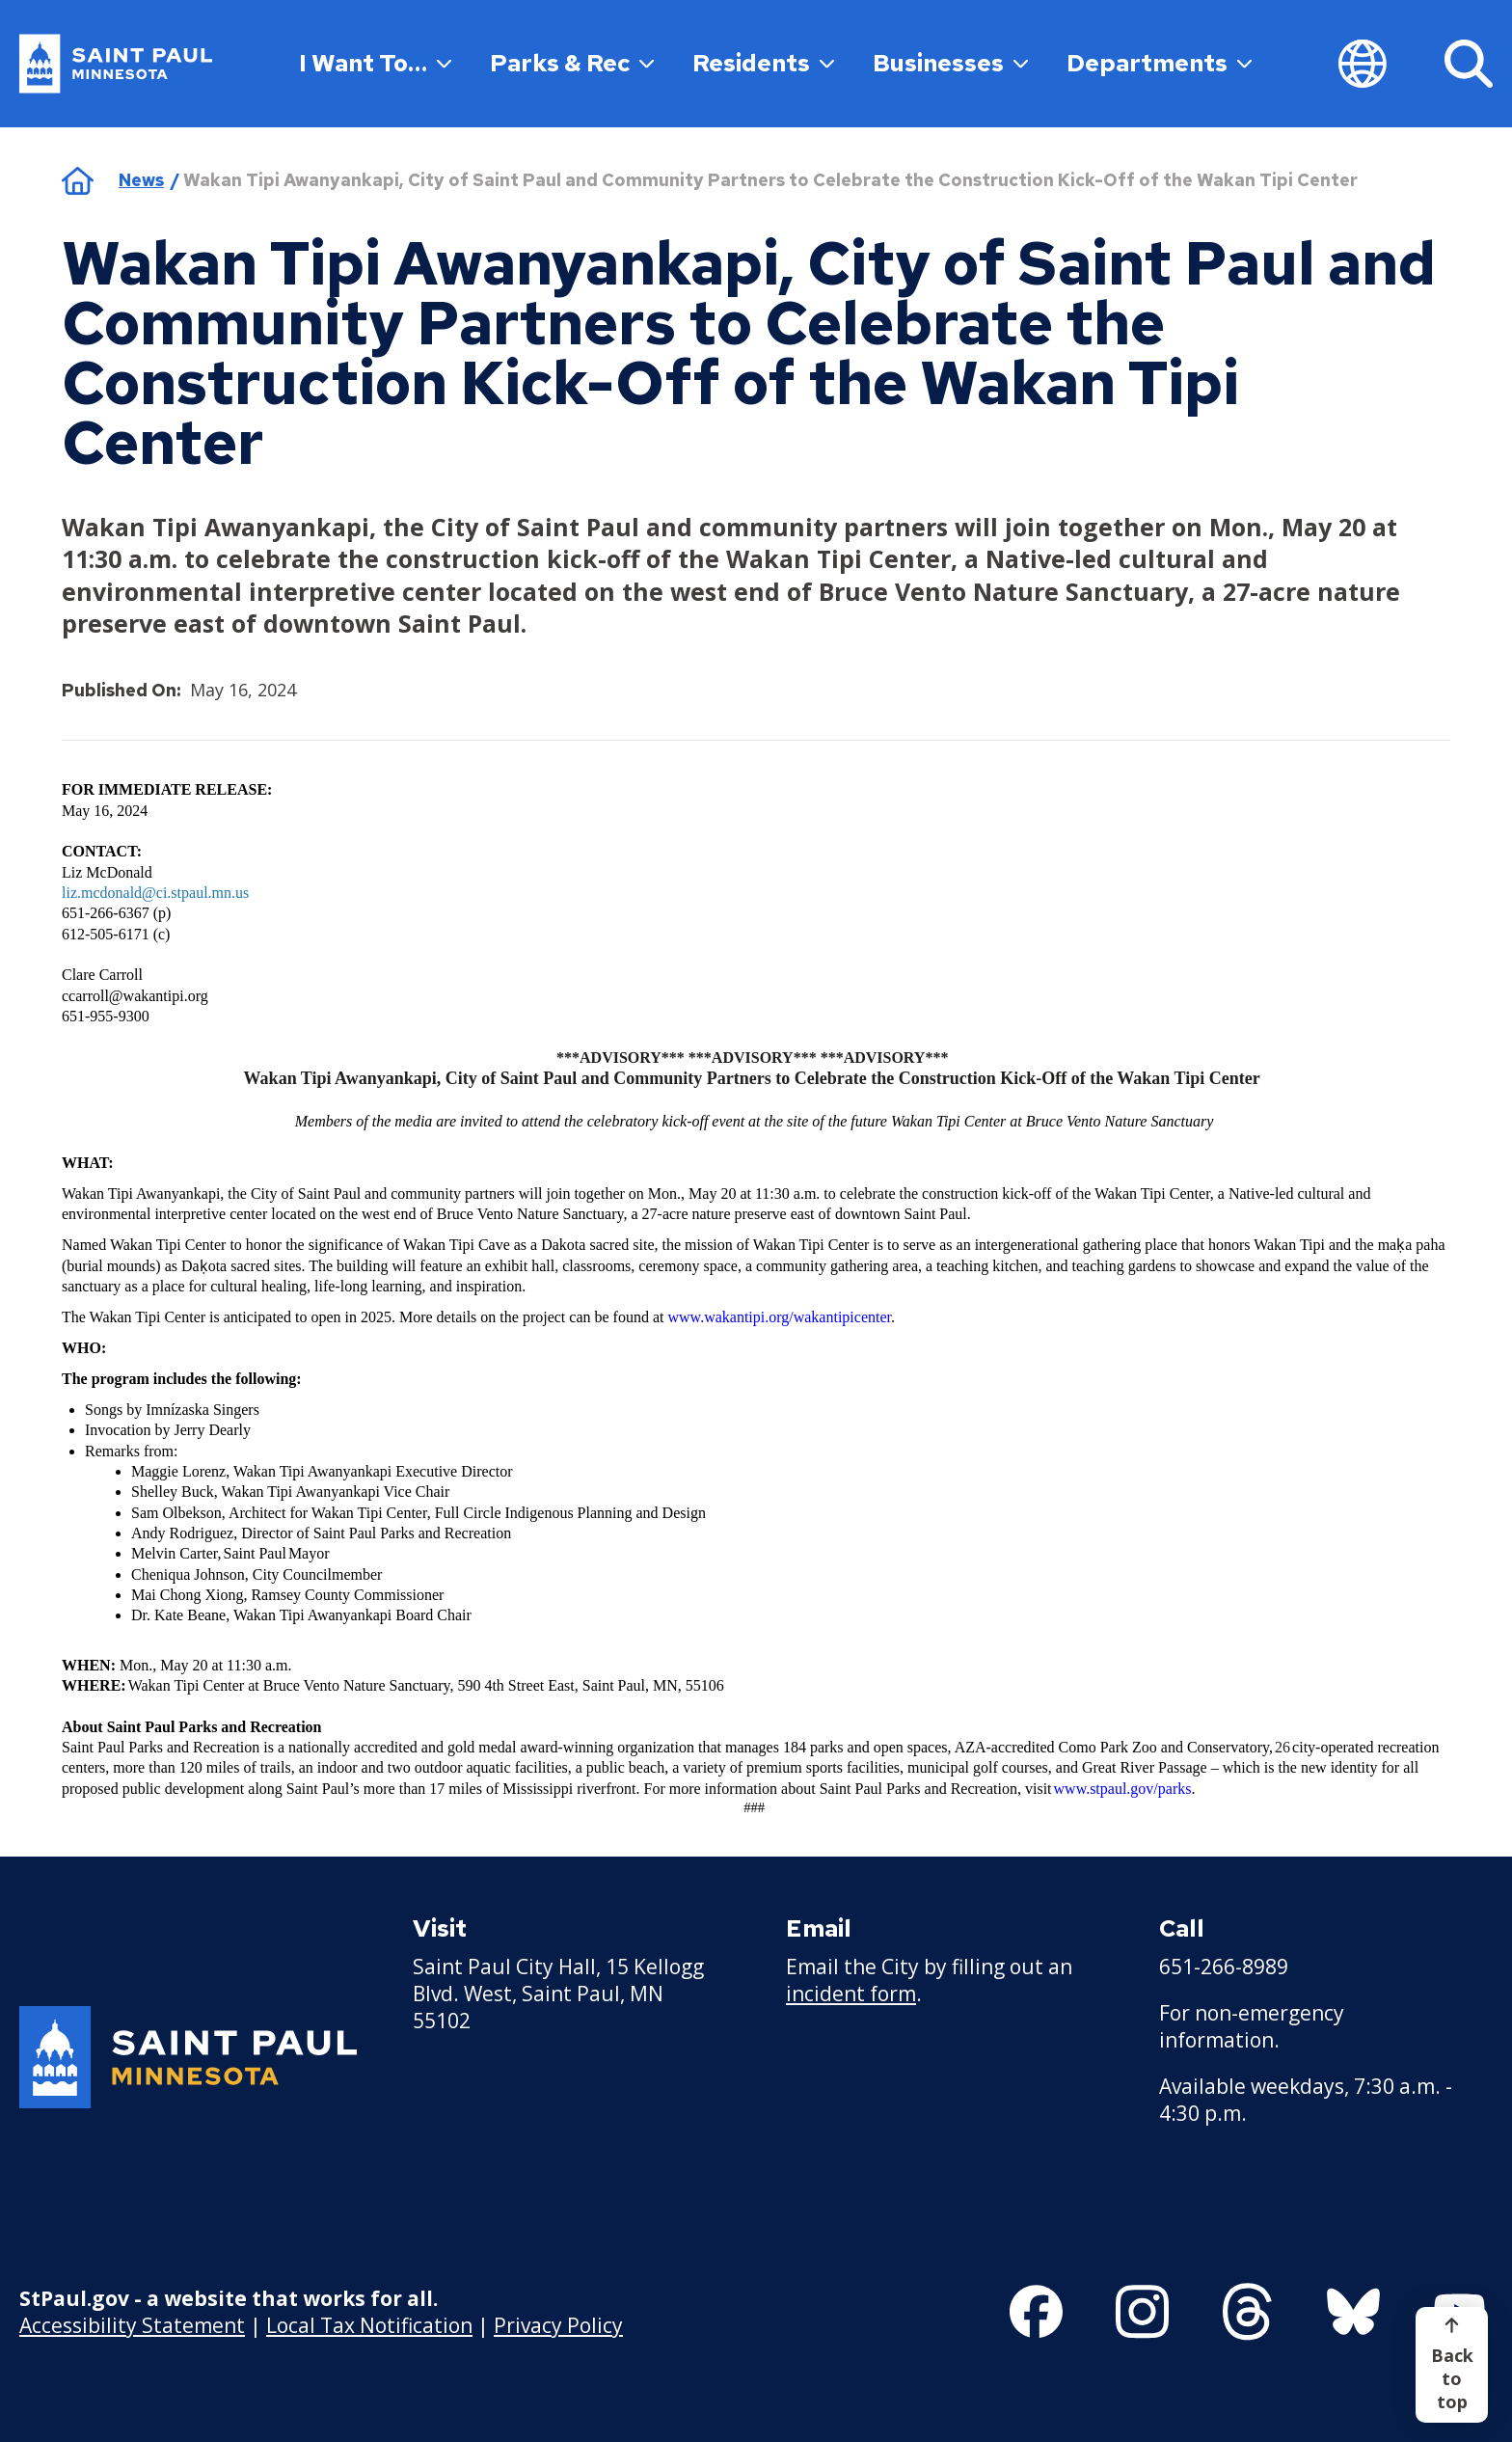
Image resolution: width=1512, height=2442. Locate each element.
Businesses (950, 63)
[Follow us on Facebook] (1036, 2312)
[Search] (1468, 64)
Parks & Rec (572, 63)
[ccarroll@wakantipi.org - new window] (135, 997)
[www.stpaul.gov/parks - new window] (1123, 1790)
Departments (1159, 63)
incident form (851, 1993)
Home (78, 180)
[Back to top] (1452, 2365)
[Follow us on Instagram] (1142, 2312)
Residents (763, 63)
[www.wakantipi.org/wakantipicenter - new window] (780, 1318)
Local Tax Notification (369, 2324)
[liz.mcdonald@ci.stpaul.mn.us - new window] (155, 894)
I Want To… (375, 63)
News (141, 180)
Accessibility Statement (132, 2324)
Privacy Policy (558, 2324)
